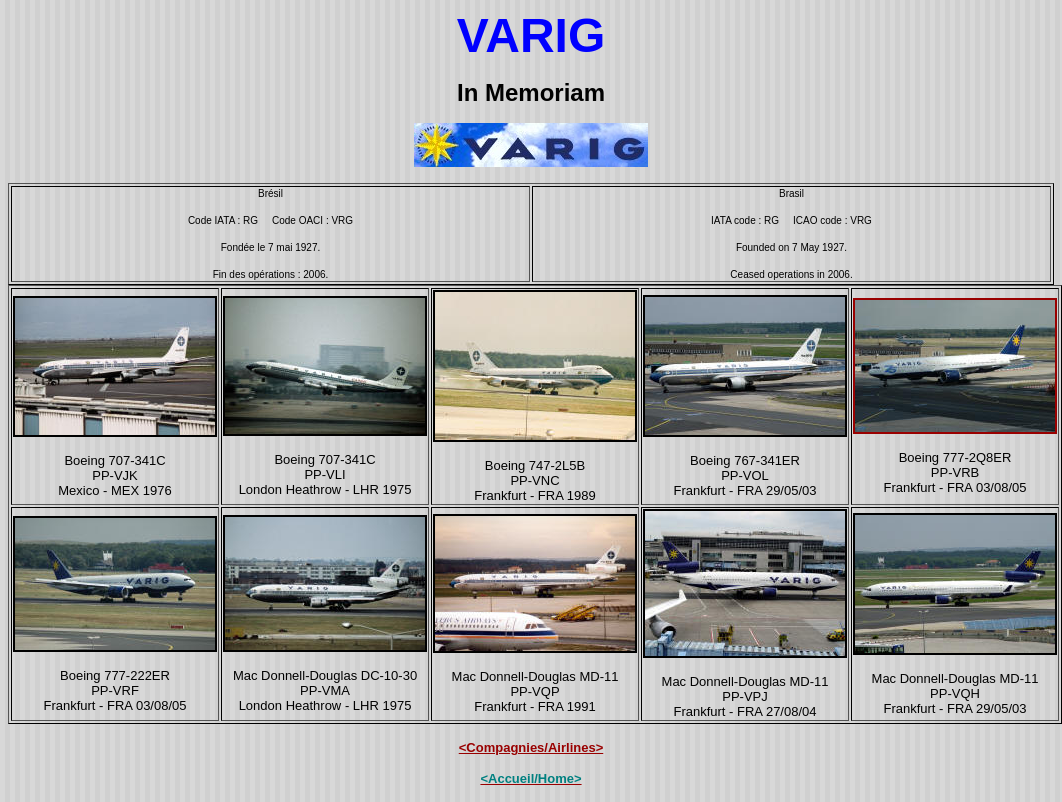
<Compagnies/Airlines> (531, 747)
